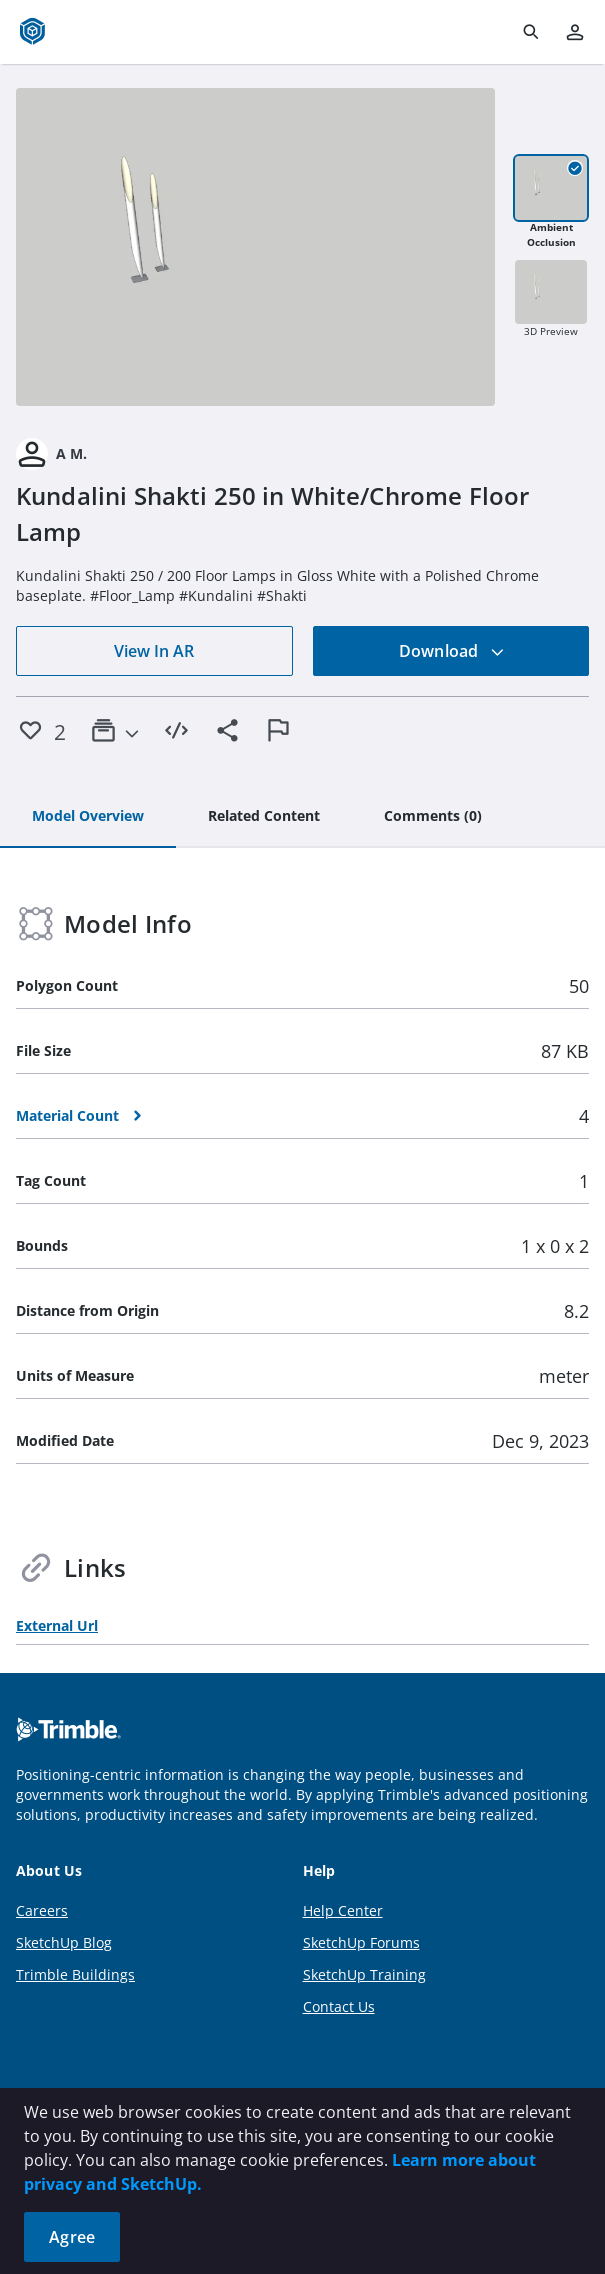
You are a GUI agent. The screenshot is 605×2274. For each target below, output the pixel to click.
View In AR (154, 651)
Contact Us (339, 2006)
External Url (57, 1625)
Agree (72, 2237)
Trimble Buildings (75, 1974)
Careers (42, 1910)
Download (452, 651)
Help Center (343, 1910)
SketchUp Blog (64, 1942)
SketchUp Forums (361, 1942)
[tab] (88, 817)
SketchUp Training (364, 1974)
